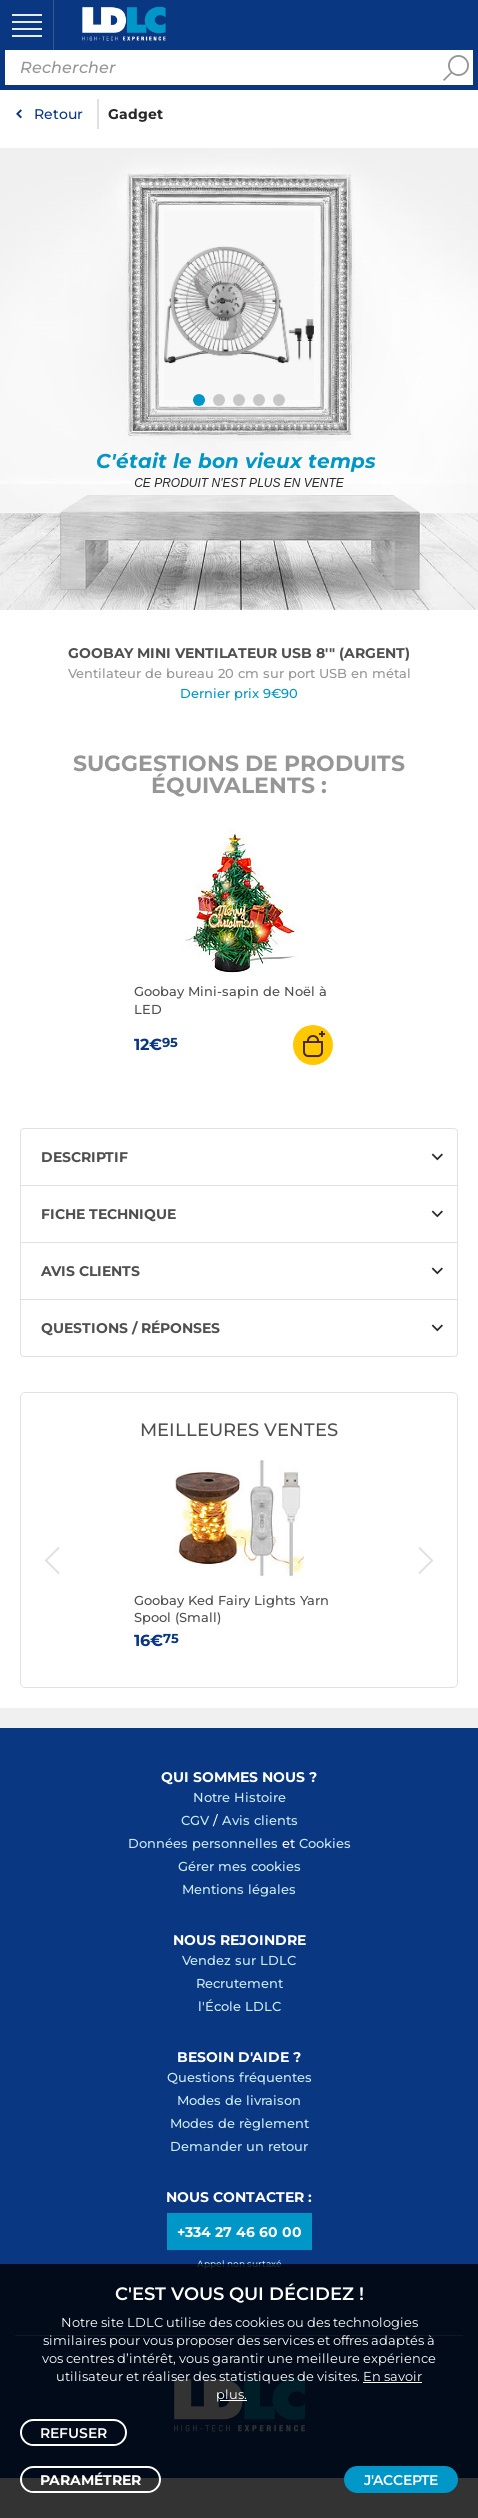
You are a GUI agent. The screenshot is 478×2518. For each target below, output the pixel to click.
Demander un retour (239, 2146)
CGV (195, 1820)
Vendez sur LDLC (239, 1960)
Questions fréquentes (239, 2077)
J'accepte (401, 2480)
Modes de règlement (239, 2123)
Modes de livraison (239, 2100)
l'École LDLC (239, 2006)
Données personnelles (203, 1843)
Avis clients (260, 1820)
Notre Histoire (239, 1797)
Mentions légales (239, 1889)
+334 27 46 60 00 (239, 2232)
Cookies (325, 1843)
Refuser (73, 2433)
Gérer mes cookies (239, 1866)
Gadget (135, 114)
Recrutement (239, 1983)
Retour (58, 114)
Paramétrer (90, 2480)
